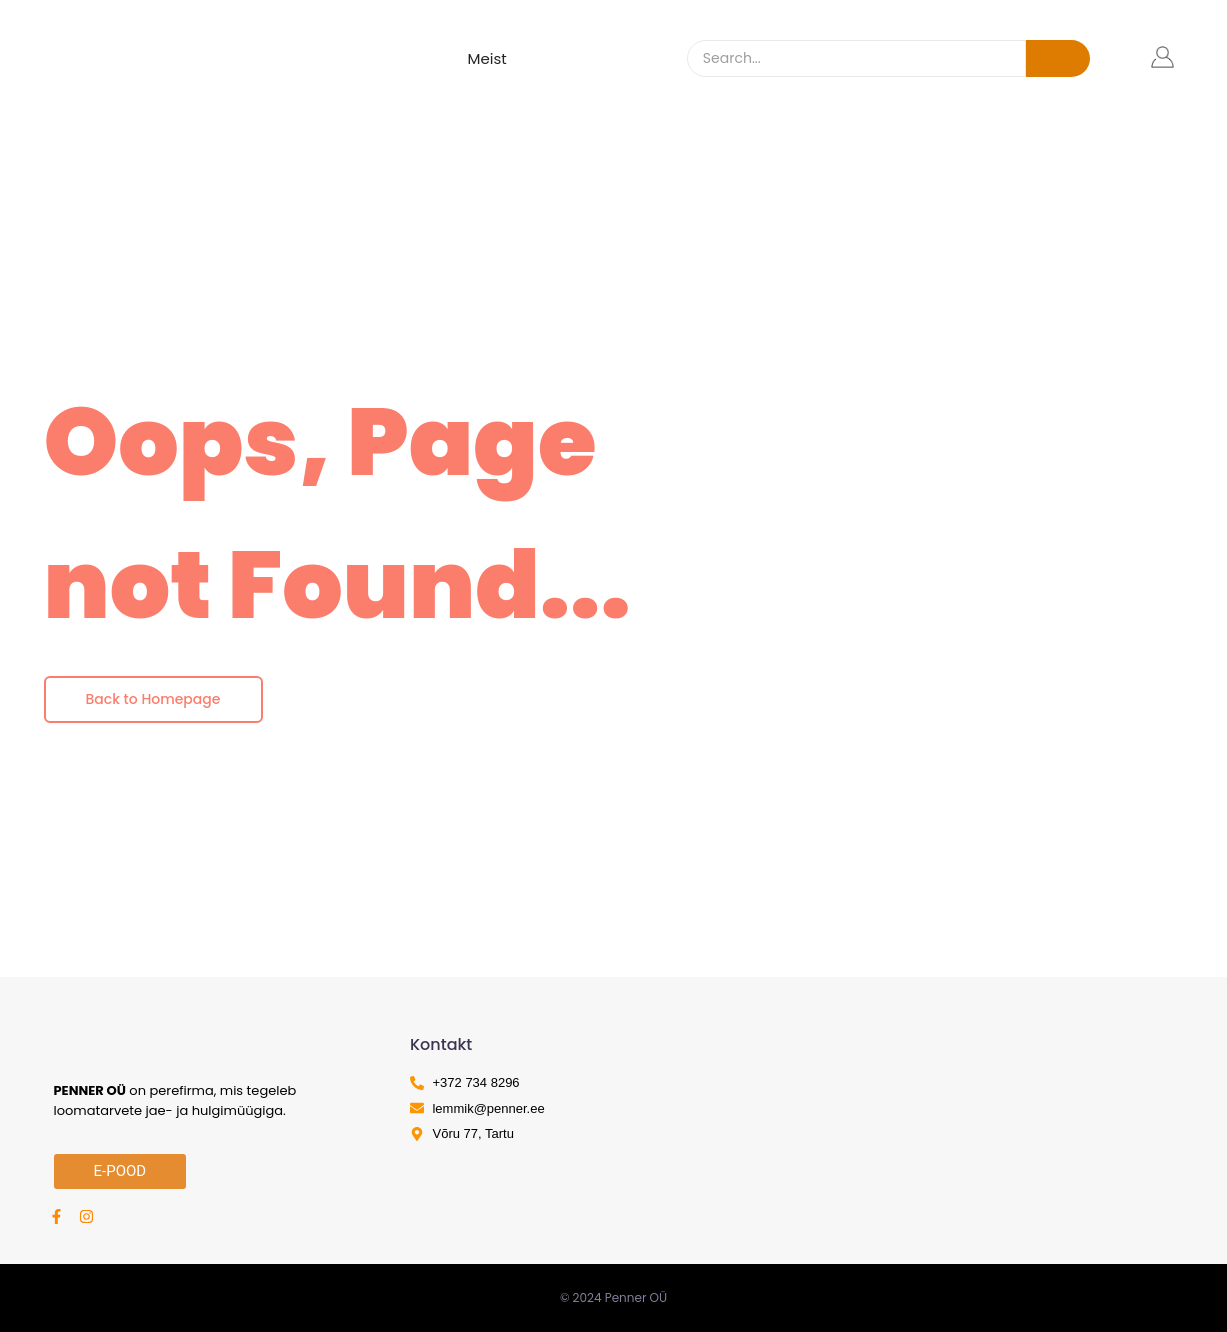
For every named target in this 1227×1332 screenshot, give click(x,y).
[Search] (856, 58)
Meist (487, 58)
